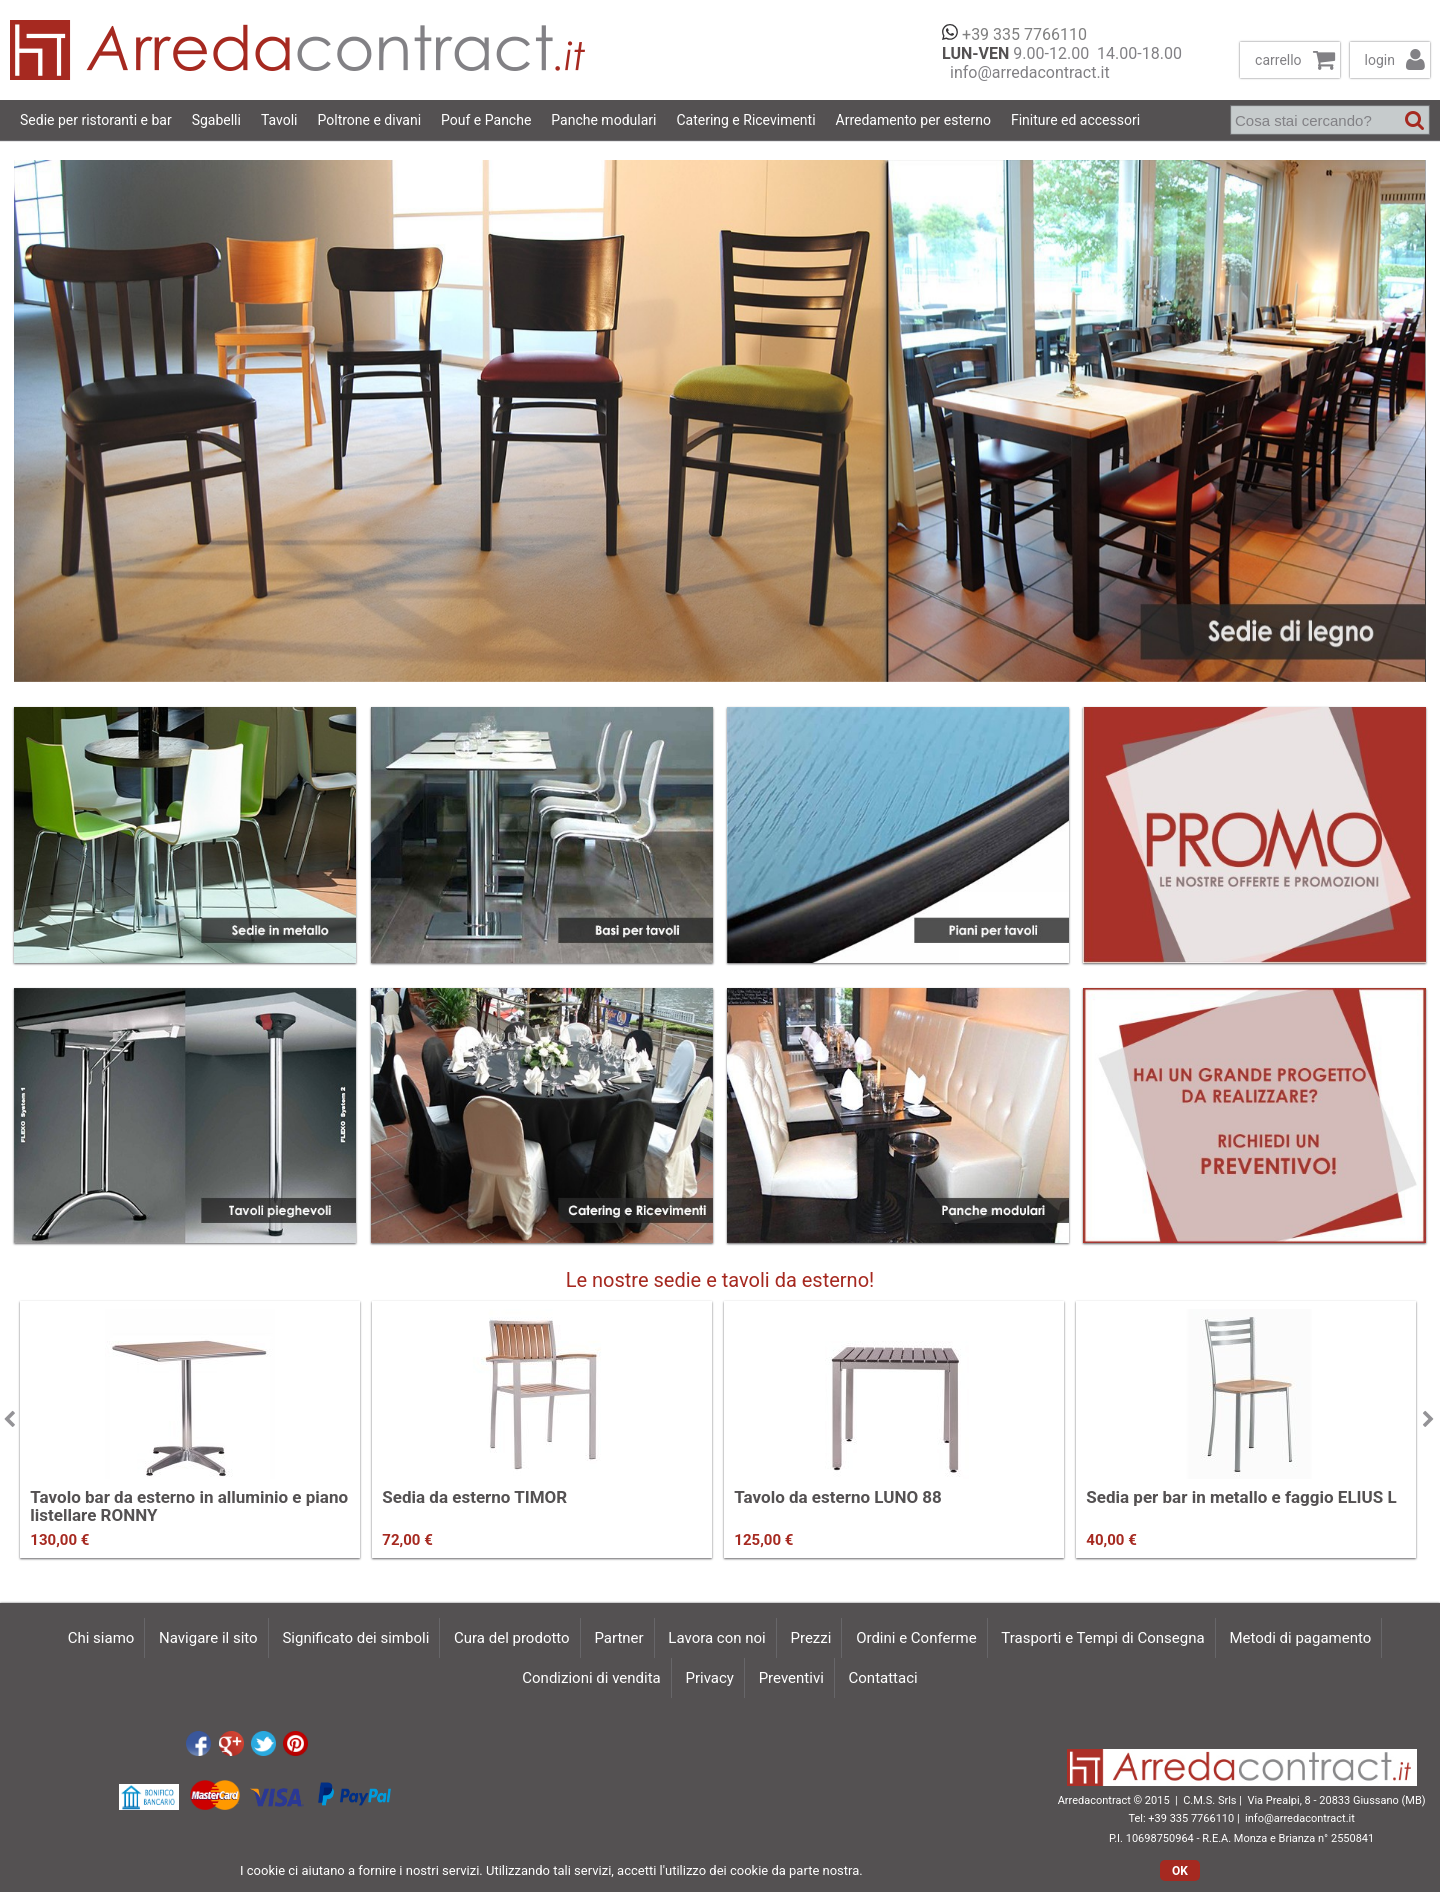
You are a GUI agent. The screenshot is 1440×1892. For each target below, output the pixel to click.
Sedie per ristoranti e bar (96, 120)
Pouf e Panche (486, 120)
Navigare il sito (208, 1638)
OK (1180, 1871)
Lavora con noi (716, 1638)
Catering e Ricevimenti (745, 120)
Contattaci (883, 1678)
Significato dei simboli (355, 1638)
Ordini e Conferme (916, 1638)
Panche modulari (603, 120)
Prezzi (811, 1638)
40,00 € (1111, 1540)
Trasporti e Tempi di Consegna (1102, 1638)
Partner (618, 1638)
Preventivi (791, 1678)
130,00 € (59, 1540)
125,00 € (763, 1540)
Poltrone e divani (370, 120)
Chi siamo (101, 1638)
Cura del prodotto (512, 1638)
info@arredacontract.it (1026, 72)
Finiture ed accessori (1075, 120)
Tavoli (279, 120)
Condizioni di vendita (591, 1678)
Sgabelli (216, 120)
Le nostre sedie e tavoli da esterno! (720, 1280)
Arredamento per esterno (913, 120)
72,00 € (407, 1540)
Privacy (709, 1678)
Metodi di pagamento (1300, 1638)
